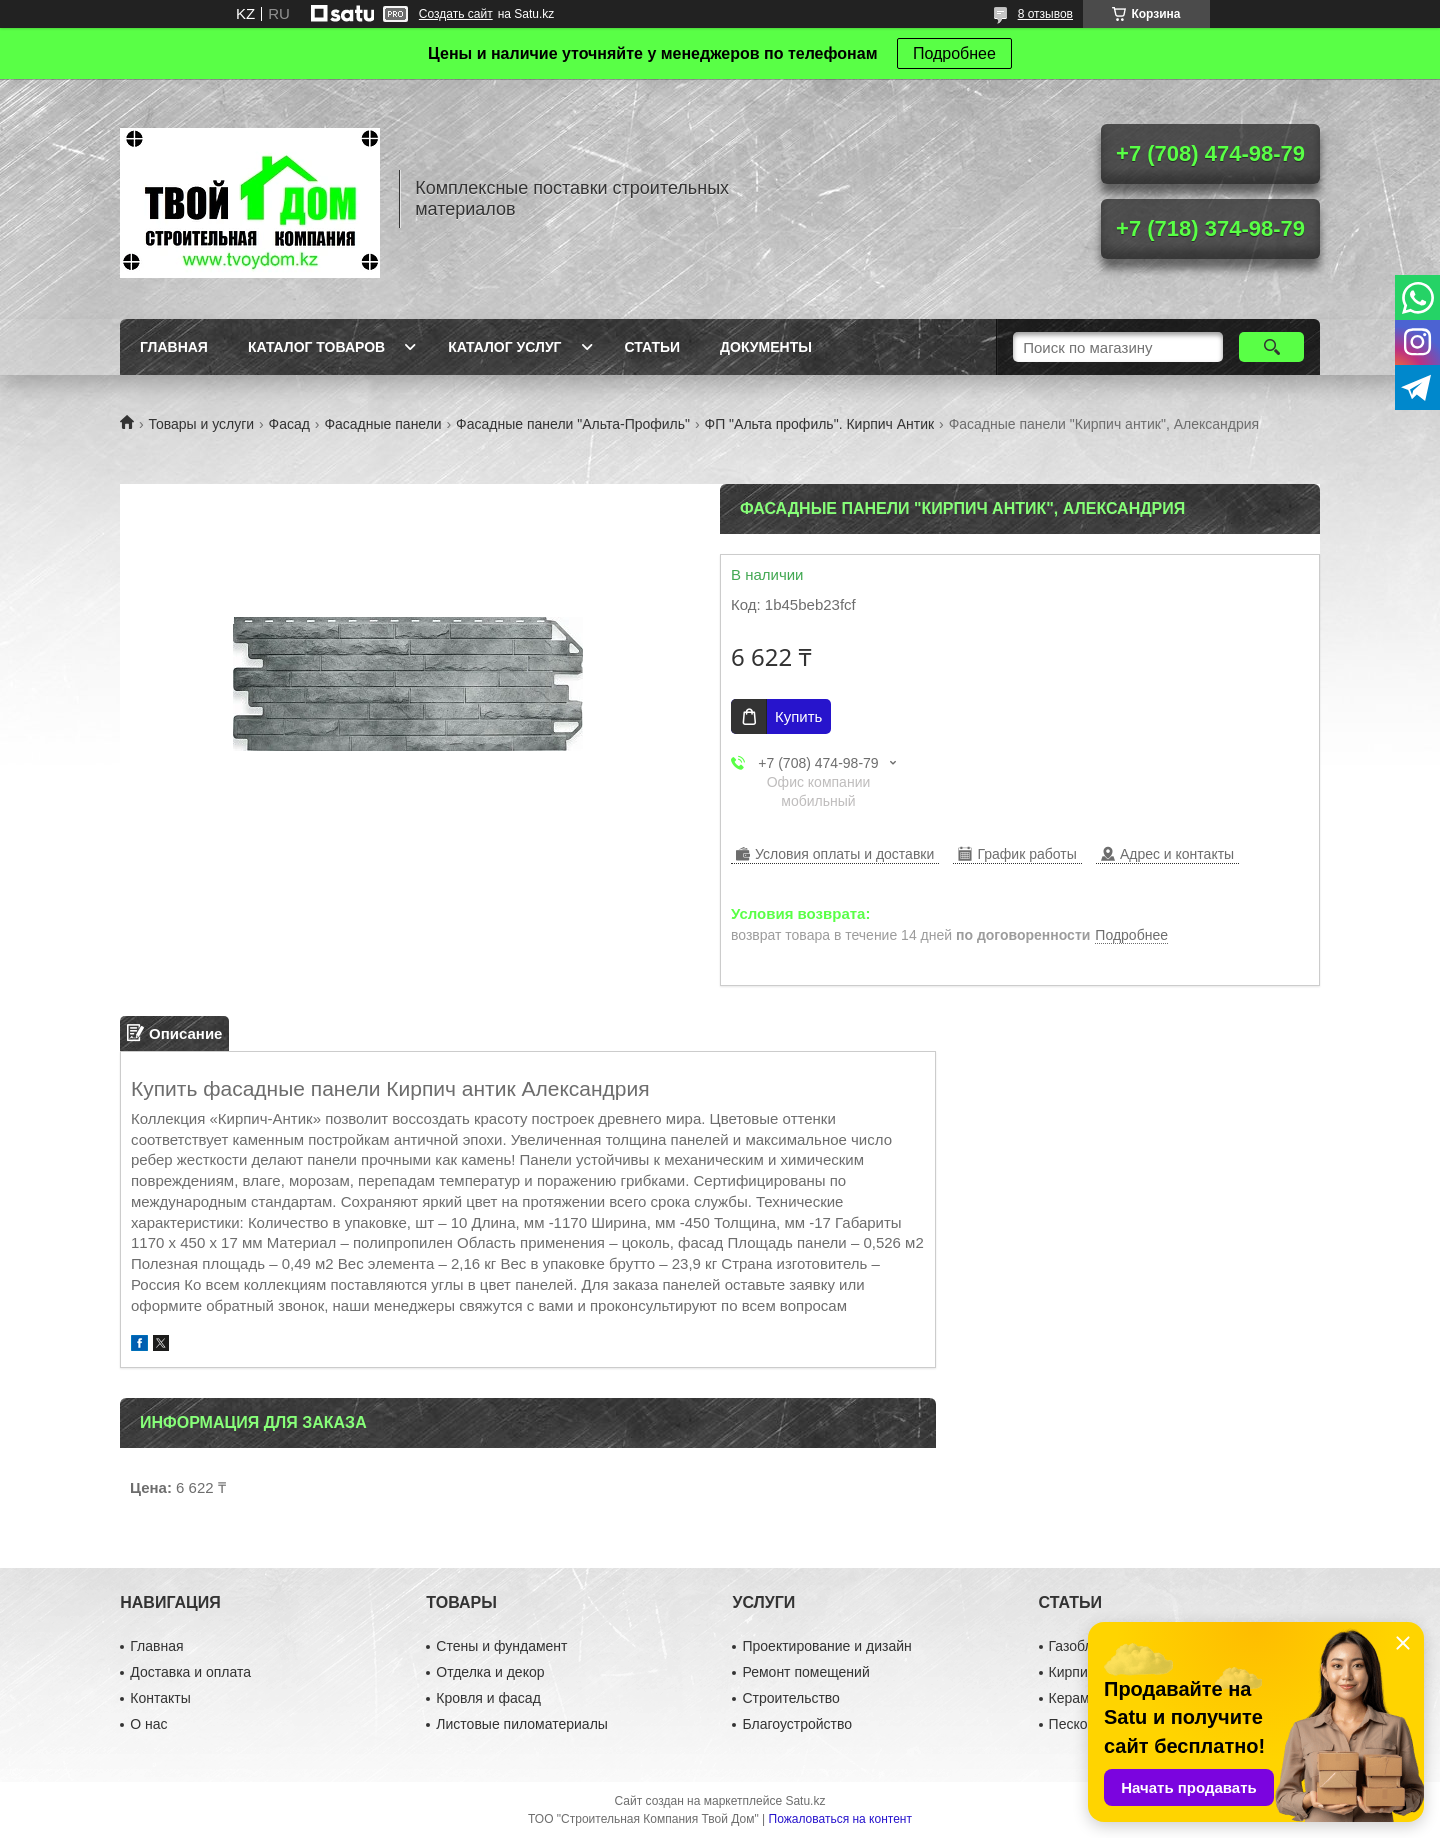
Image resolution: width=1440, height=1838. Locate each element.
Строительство (790, 1698)
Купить (798, 716)
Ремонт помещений (805, 1672)
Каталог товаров (316, 347)
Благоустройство (797, 1724)
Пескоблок (1083, 1724)
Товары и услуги (201, 424)
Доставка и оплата (190, 1672)
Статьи (653, 347)
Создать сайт (456, 14)
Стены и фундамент (501, 1646)
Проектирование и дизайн (826, 1646)
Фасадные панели (382, 424)
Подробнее (954, 53)
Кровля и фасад (488, 1698)
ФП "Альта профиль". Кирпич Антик (820, 424)
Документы (766, 347)
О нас (148, 1724)
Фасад (289, 424)
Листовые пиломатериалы (522, 1724)
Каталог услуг (504, 347)
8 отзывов (1045, 14)
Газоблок (1078, 1646)
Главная (174, 347)
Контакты (160, 1698)
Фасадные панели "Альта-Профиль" (573, 424)
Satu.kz (805, 1801)
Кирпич (1072, 1672)
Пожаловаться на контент (840, 1819)
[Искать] (1271, 347)
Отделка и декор (490, 1672)
